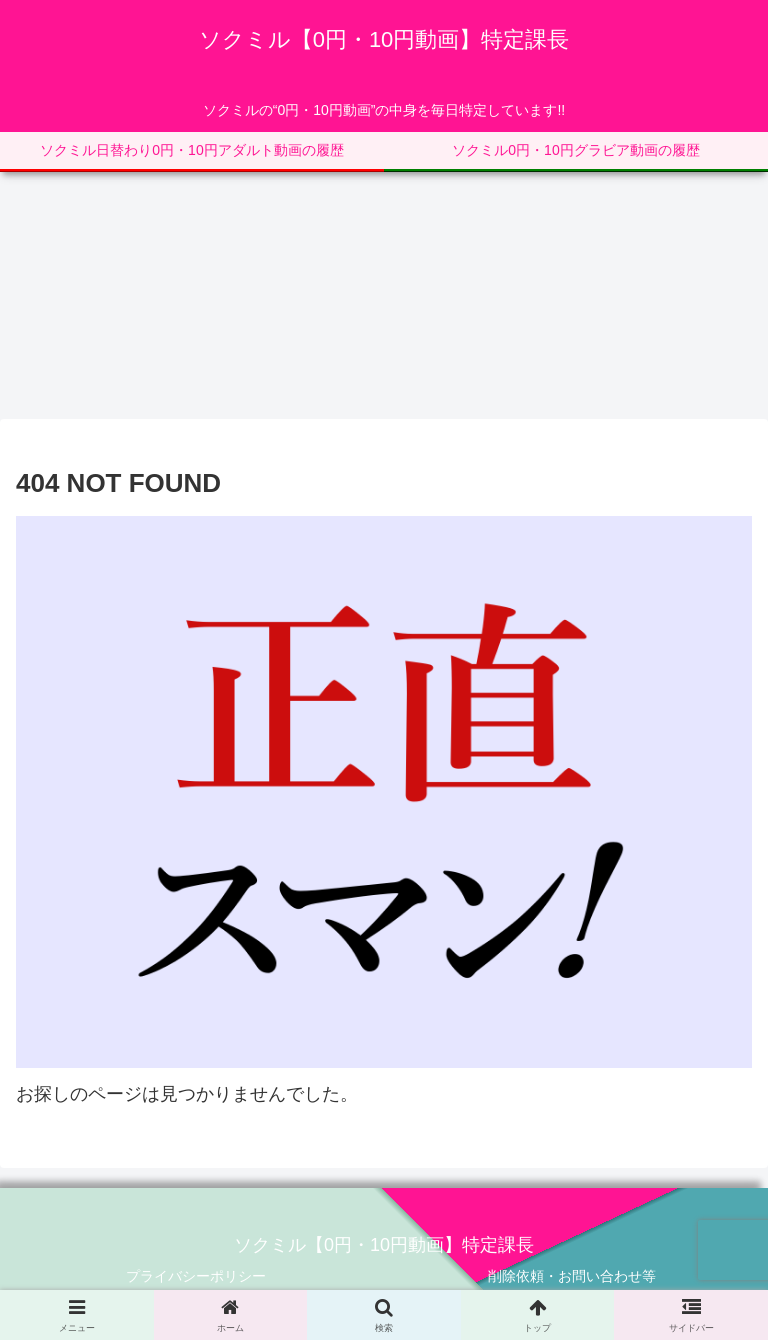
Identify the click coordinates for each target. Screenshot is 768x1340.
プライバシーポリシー (196, 1276)
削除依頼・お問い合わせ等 (572, 1276)
